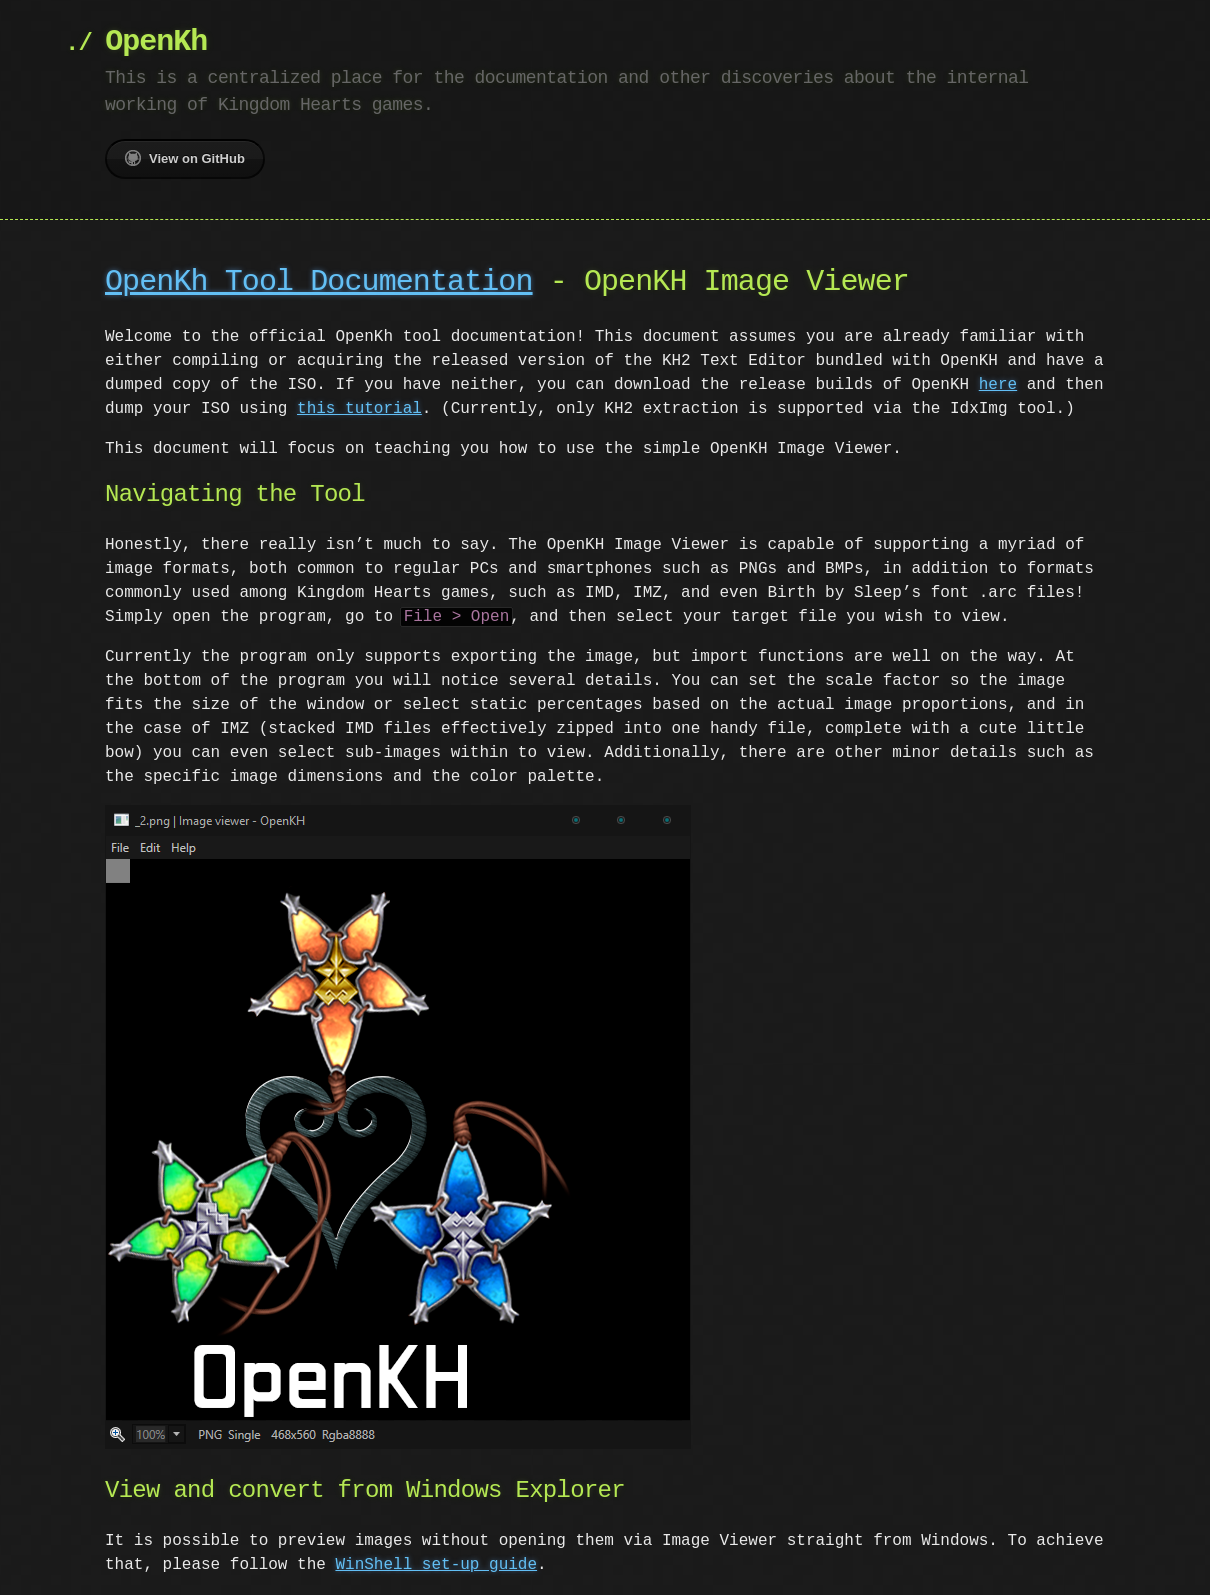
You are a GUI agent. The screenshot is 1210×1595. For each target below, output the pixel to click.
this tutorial (359, 409)
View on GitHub (185, 158)
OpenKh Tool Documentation (319, 282)
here (998, 385)
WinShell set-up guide (436, 1563)
